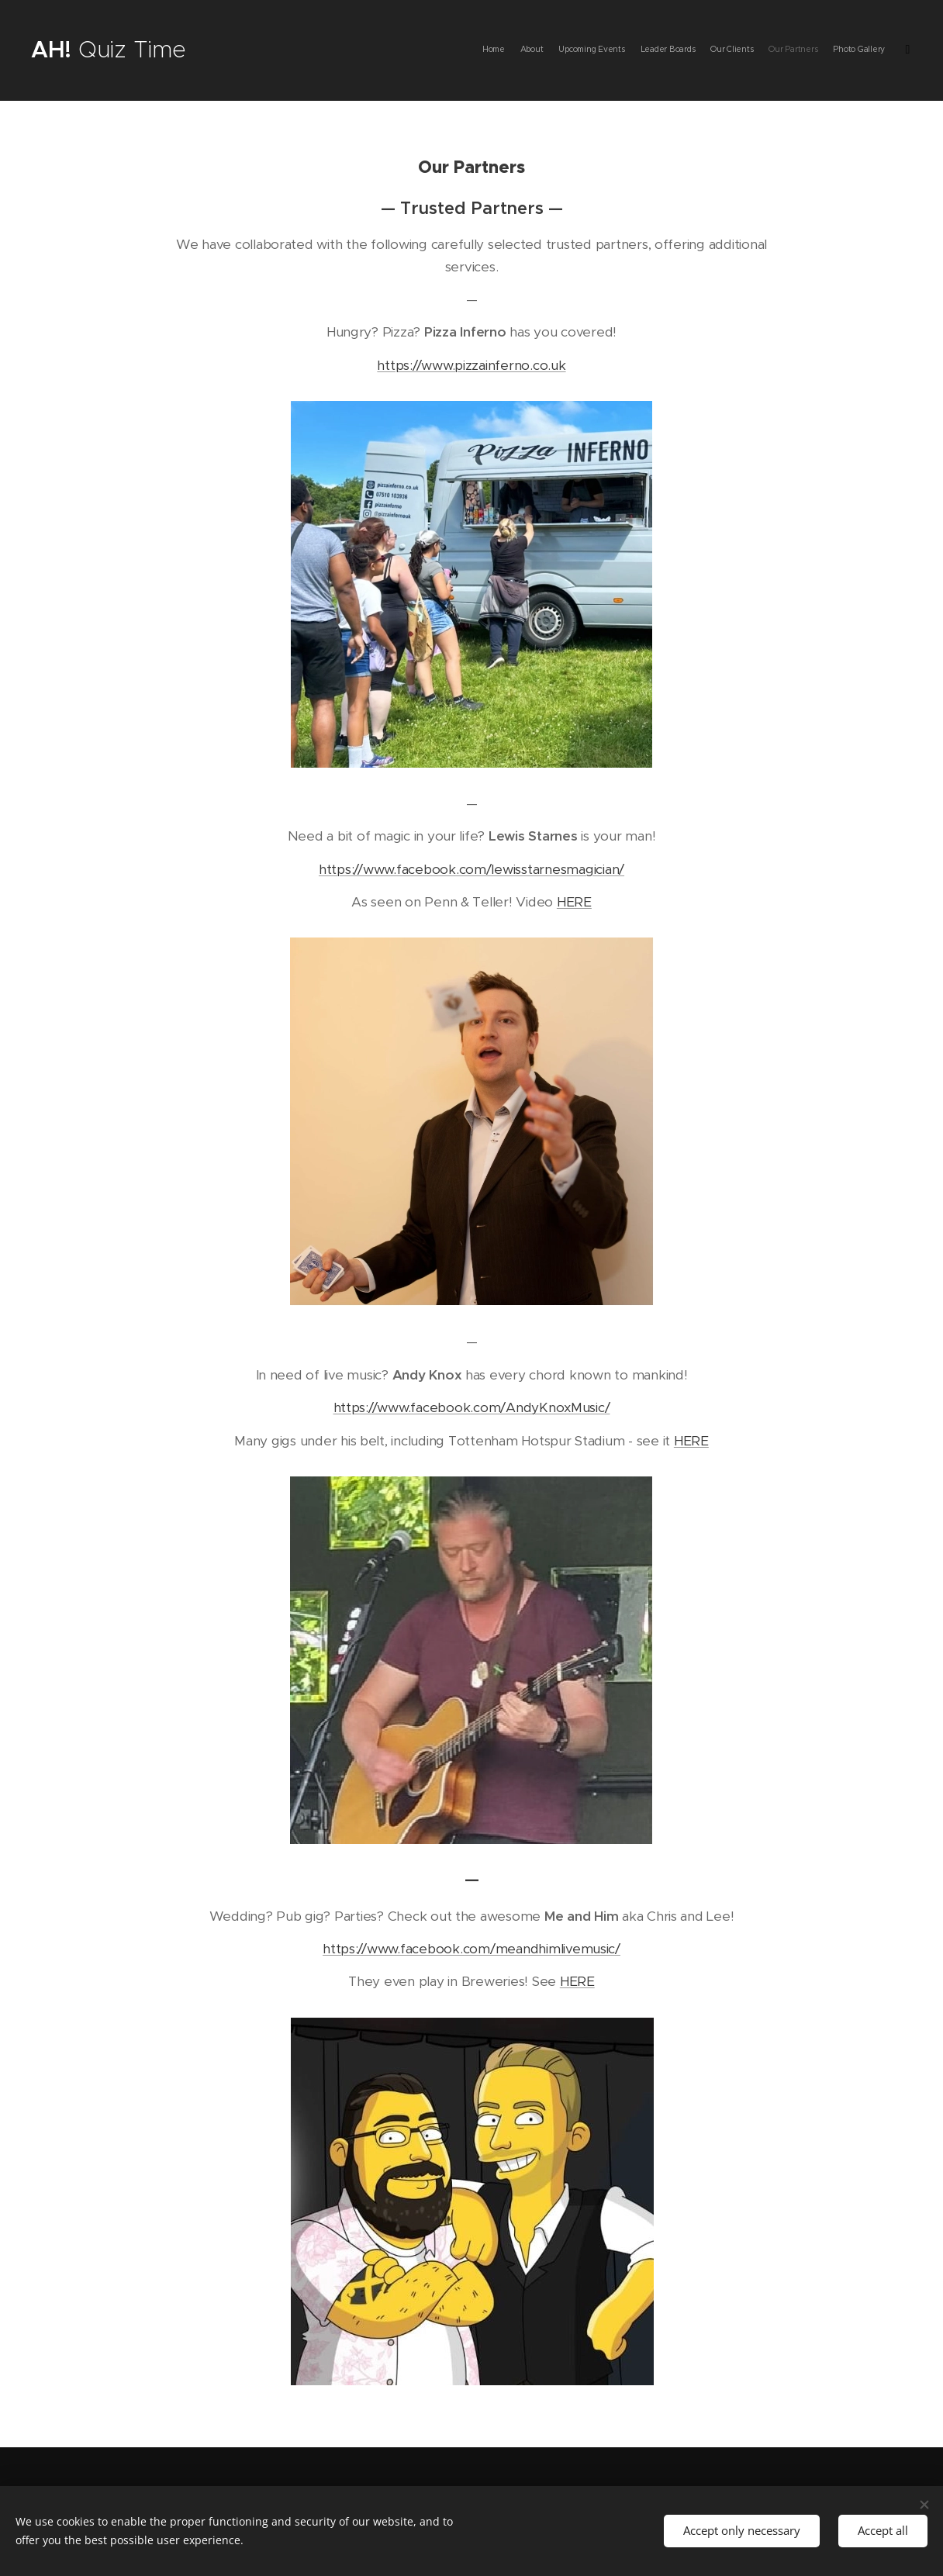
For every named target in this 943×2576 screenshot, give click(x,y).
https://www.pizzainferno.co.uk (471, 365)
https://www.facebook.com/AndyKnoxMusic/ (471, 1407)
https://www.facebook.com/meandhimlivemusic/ (471, 1948)
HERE (574, 901)
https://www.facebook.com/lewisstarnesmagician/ (471, 869)
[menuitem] (805, 50)
